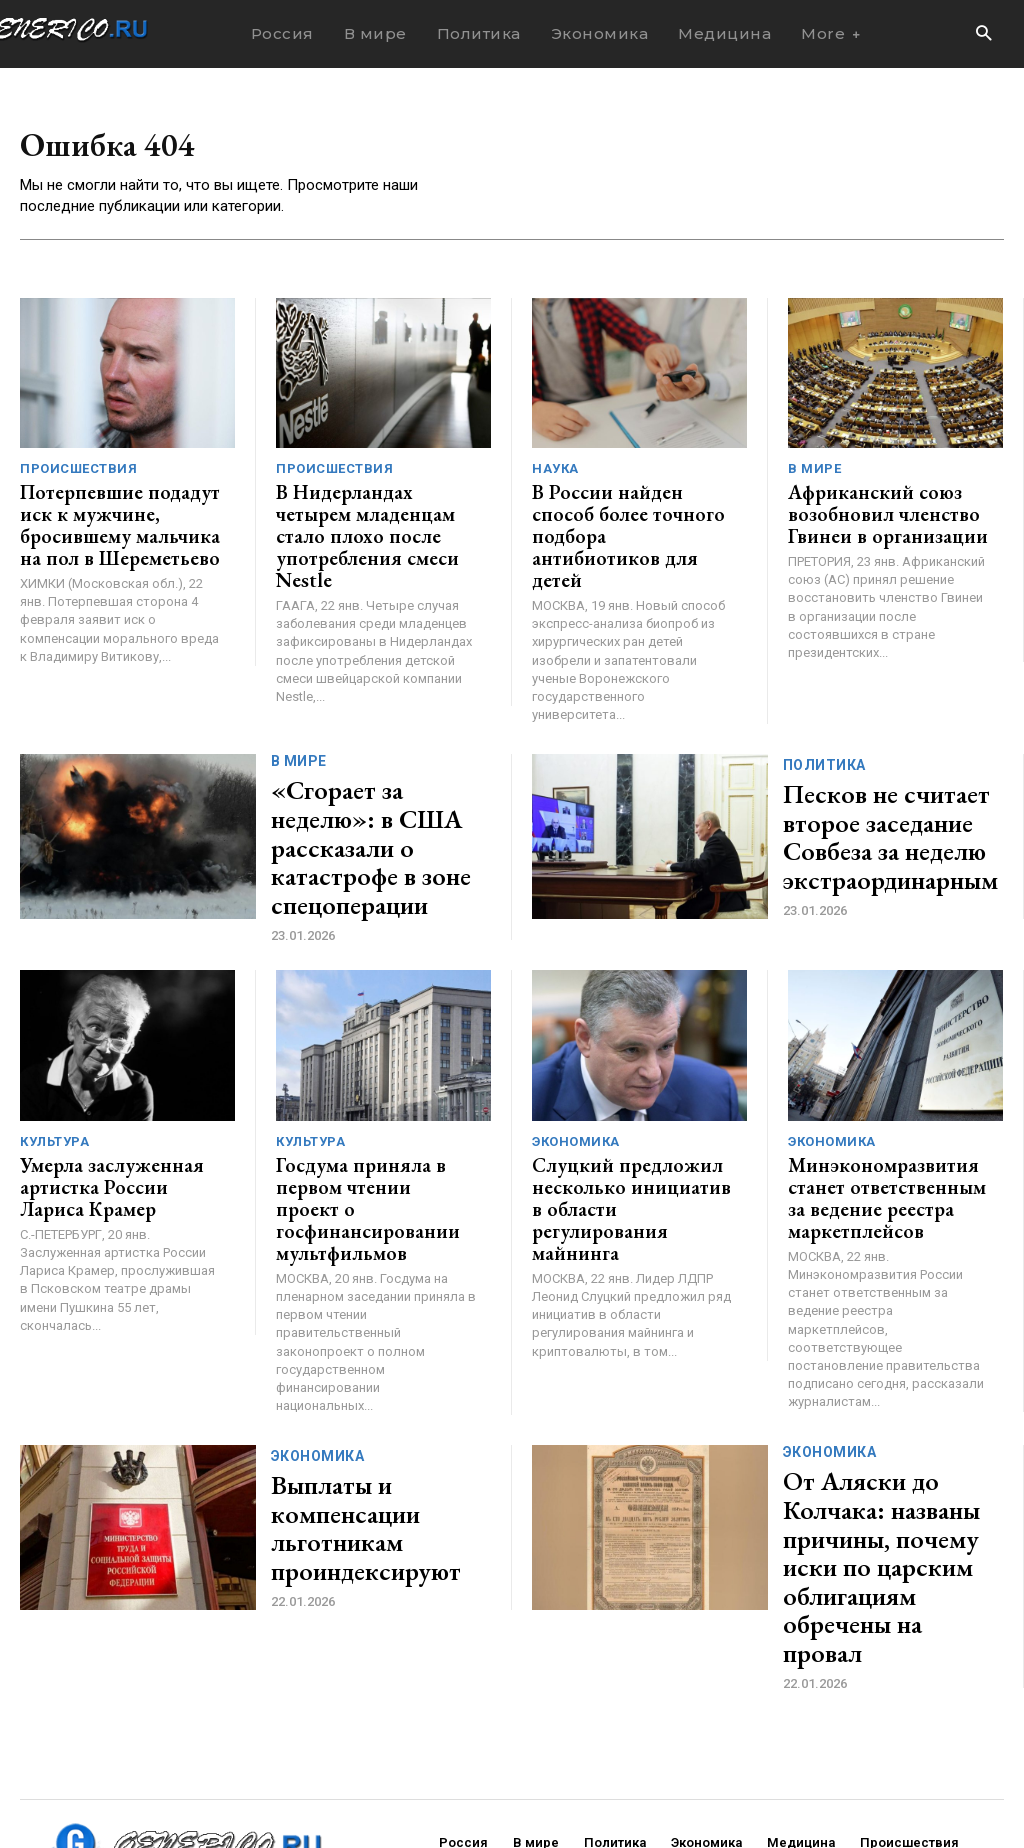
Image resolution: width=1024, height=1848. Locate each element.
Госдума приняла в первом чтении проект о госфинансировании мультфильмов (376, 1120)
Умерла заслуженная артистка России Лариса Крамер (109, 1110)
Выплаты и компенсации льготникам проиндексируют (348, 1440)
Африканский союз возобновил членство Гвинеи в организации (869, 512)
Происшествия (78, 472)
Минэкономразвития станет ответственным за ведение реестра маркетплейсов (881, 1120)
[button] (983, 34)
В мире (814, 472)
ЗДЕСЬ (208, 1775)
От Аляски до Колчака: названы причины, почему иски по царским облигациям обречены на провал (887, 1440)
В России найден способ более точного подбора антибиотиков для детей (624, 512)
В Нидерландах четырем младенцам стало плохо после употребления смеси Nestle (368, 522)
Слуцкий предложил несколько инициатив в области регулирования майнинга (619, 1120)
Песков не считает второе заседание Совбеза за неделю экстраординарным (869, 787)
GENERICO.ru (166, 1762)
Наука (555, 472)
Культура (54, 1070)
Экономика (576, 1070)
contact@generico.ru (418, 1775)
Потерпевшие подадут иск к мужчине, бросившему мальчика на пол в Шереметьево (119, 522)
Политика (824, 728)
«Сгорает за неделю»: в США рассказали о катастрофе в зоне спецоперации (375, 787)
